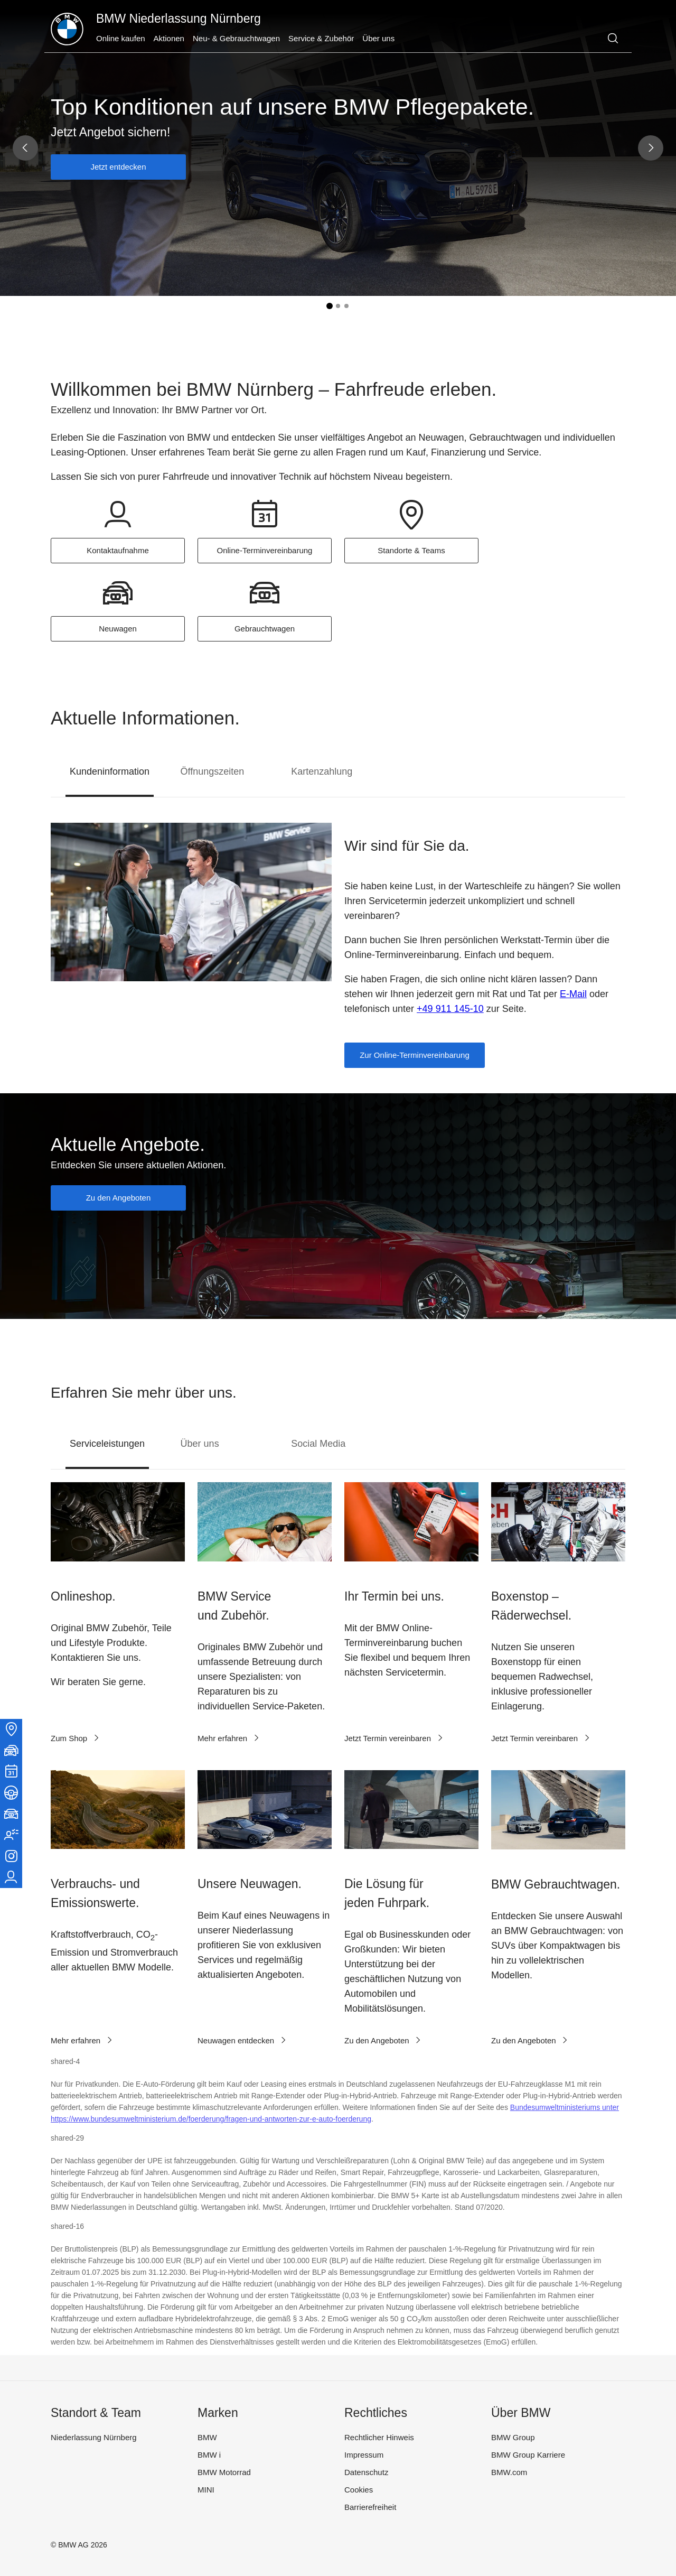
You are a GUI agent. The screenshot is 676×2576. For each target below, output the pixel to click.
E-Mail (573, 994)
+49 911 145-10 (450, 1008)
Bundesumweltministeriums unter (564, 2107)
